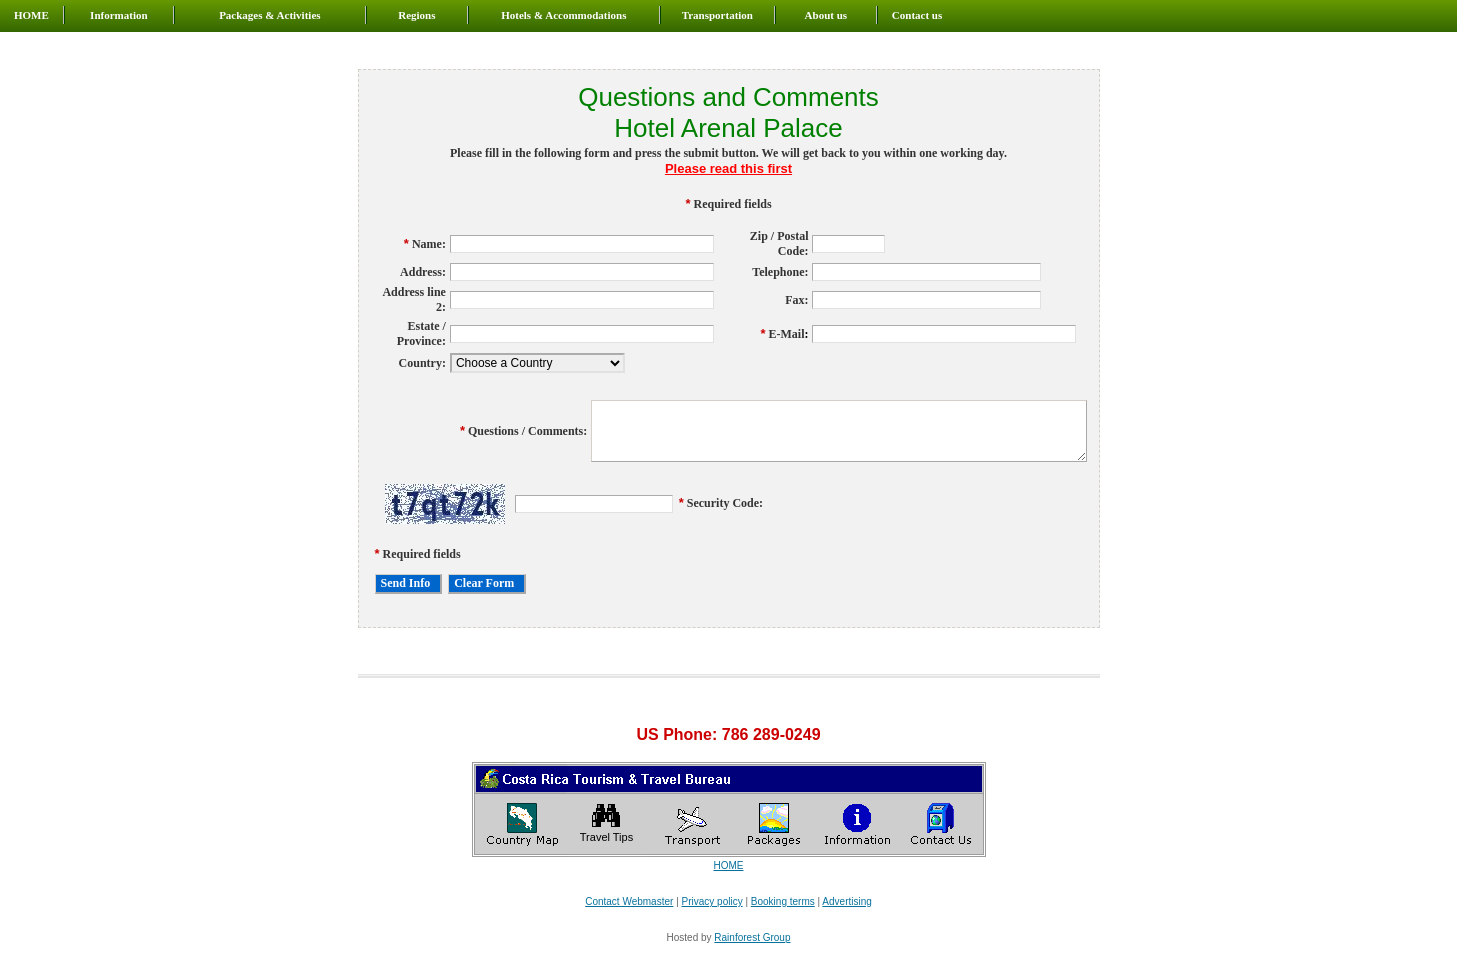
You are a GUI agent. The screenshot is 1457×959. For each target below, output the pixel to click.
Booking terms (783, 901)
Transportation (717, 15)
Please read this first (728, 168)
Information (118, 15)
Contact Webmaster (629, 901)
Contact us (917, 15)
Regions (416, 15)
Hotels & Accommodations (563, 15)
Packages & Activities (269, 15)
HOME (31, 15)
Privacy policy (712, 901)
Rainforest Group (752, 937)
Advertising (846, 901)
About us (826, 15)
